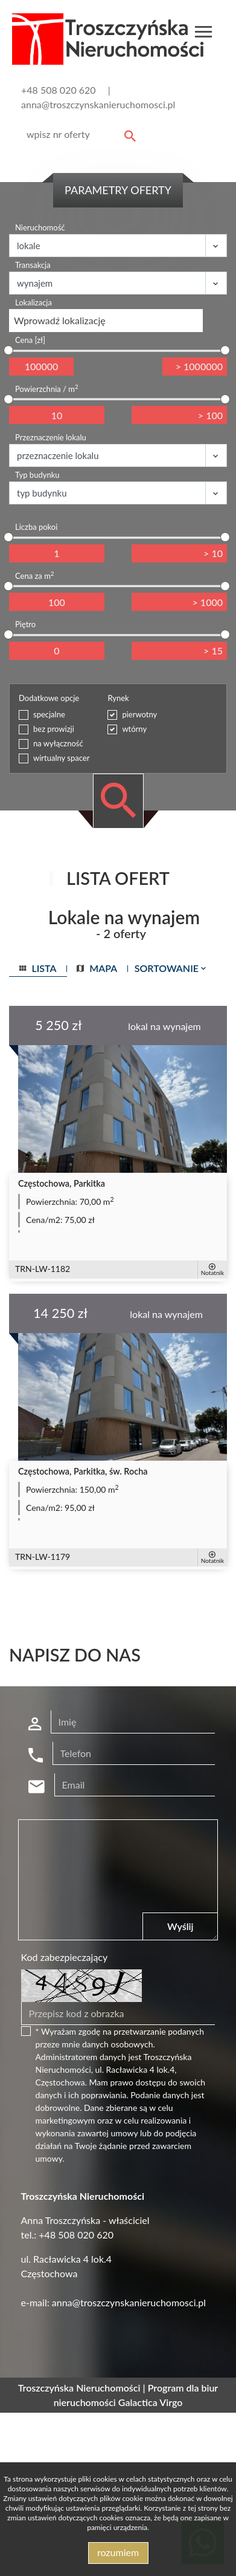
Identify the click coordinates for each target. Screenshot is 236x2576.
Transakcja (33, 265)
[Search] (79, 134)
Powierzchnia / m (46, 388)
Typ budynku (37, 475)
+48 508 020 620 (58, 90)
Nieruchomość (40, 227)
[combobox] (106, 320)
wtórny (134, 729)
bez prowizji (53, 729)
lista (37, 968)
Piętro (25, 624)
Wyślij (180, 1926)
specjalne (49, 714)
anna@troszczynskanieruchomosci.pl (98, 104)
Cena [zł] (30, 340)
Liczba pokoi (36, 527)
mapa (97, 968)
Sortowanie (171, 968)
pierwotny (139, 714)
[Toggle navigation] (203, 33)
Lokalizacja (33, 302)
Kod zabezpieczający (64, 1957)
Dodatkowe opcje (49, 698)
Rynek (118, 698)
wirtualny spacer (61, 758)
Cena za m (34, 575)
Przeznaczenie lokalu (50, 437)
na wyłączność (58, 743)
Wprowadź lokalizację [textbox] (60, 320)
